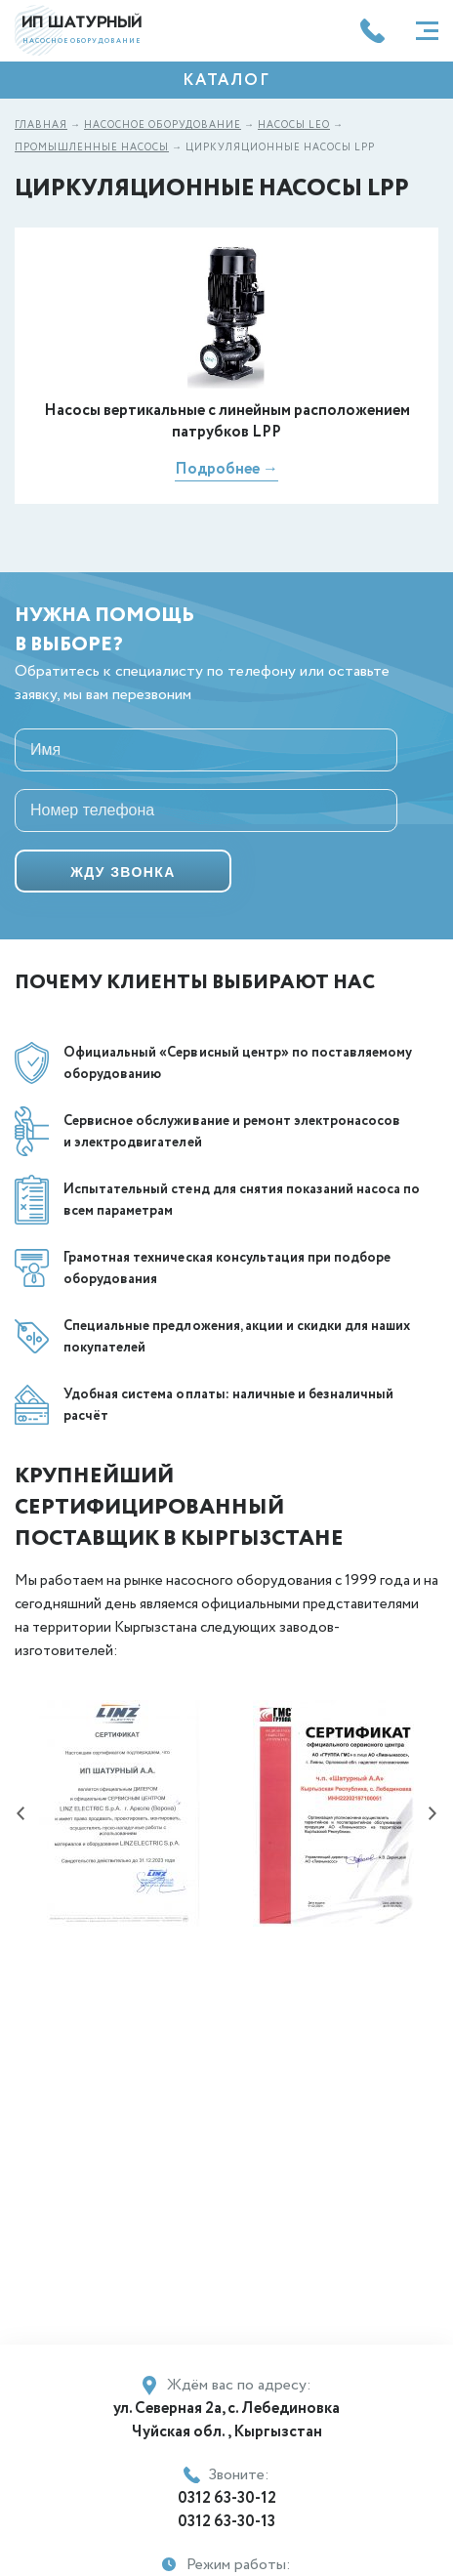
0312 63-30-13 (226, 2522)
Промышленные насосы (92, 148)
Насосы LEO (294, 125)
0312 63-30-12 (227, 2498)
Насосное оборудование (162, 125)
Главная (41, 125)
